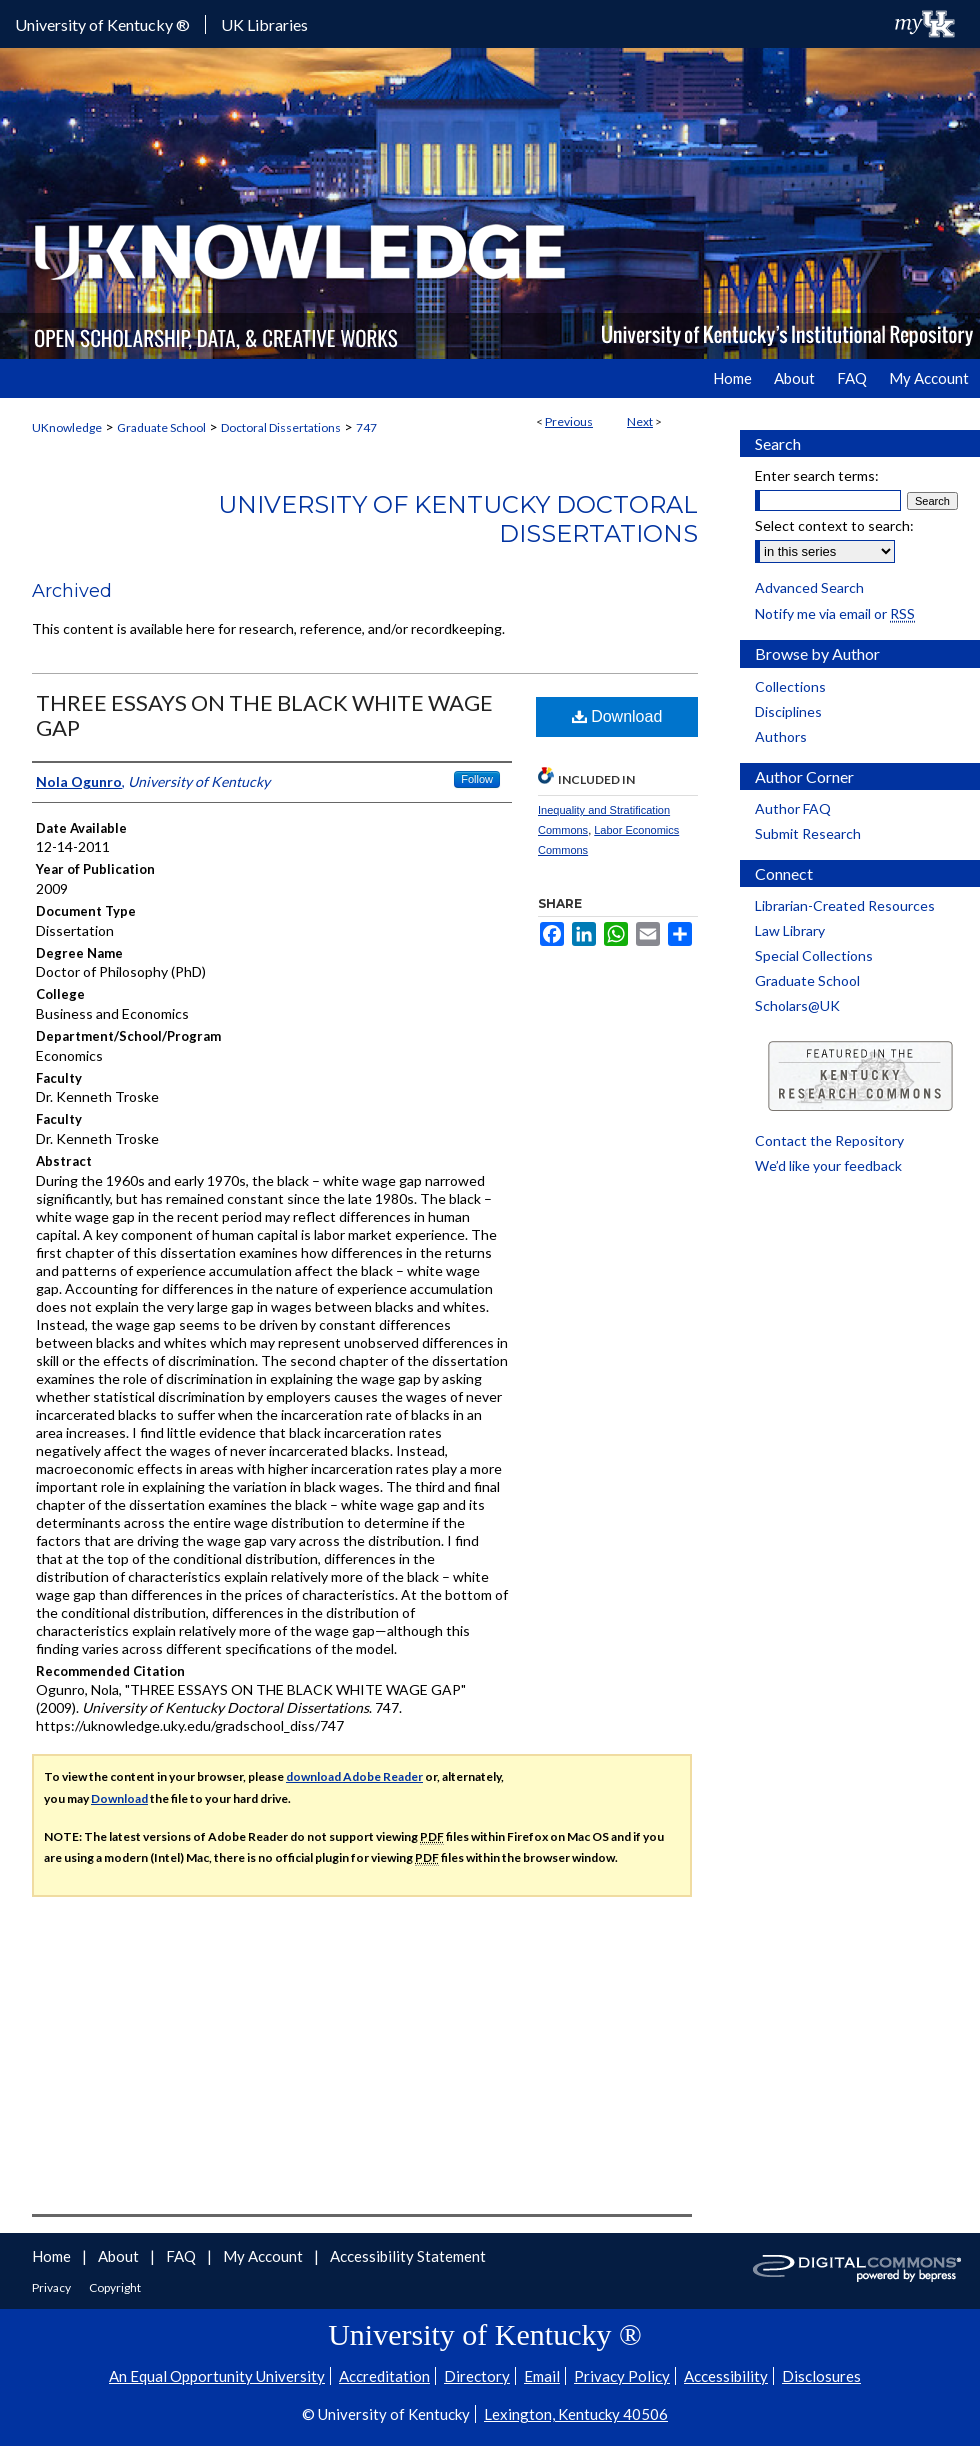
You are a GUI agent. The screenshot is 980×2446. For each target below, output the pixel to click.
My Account (264, 2256)
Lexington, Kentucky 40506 (576, 2414)
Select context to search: (834, 525)
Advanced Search (809, 587)
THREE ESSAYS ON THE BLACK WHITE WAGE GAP (264, 715)
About (120, 2256)
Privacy (52, 2287)
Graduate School (161, 427)
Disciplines (788, 711)
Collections (790, 686)
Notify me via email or (835, 613)
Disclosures (821, 2376)
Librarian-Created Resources (845, 905)
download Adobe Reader (354, 1776)
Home (53, 2256)
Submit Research (808, 833)
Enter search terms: (817, 475)
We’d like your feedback (828, 1165)
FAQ (182, 2256)
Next (640, 421)
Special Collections (814, 955)
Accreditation (384, 2376)
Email (542, 2376)
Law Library (790, 930)
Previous (569, 421)
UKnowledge (67, 427)
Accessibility (726, 2376)
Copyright (115, 2287)
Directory (477, 2376)
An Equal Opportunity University (217, 2376)
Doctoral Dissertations (281, 427)
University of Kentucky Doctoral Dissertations (458, 519)
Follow (477, 779)
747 (366, 427)
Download (617, 716)
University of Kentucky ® (102, 24)
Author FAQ (793, 808)
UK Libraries (264, 24)
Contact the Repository (829, 1140)
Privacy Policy (622, 2376)
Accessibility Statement (408, 2256)
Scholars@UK (797, 1005)
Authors (781, 736)
